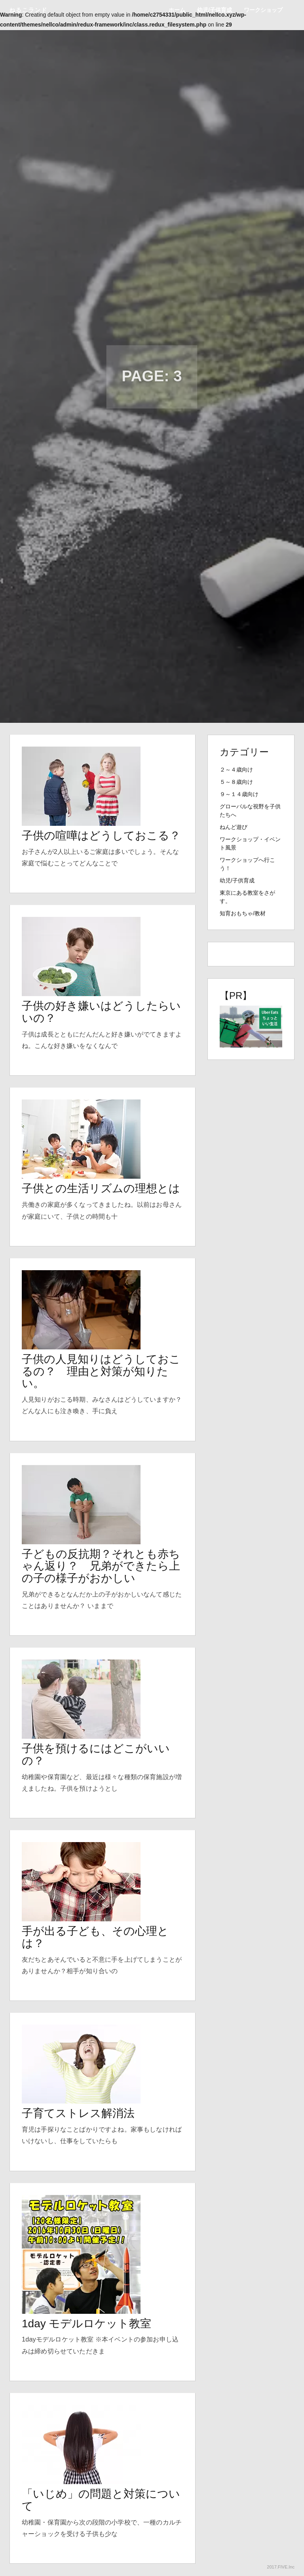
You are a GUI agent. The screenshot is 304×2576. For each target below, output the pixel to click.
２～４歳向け (236, 769)
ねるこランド (29, 10)
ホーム (177, 10)
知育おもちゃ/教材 (243, 913)
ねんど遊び (233, 827)
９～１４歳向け (239, 794)
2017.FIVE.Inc (280, 2567)
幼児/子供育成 (214, 10)
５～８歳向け (236, 782)
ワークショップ (263, 10)
